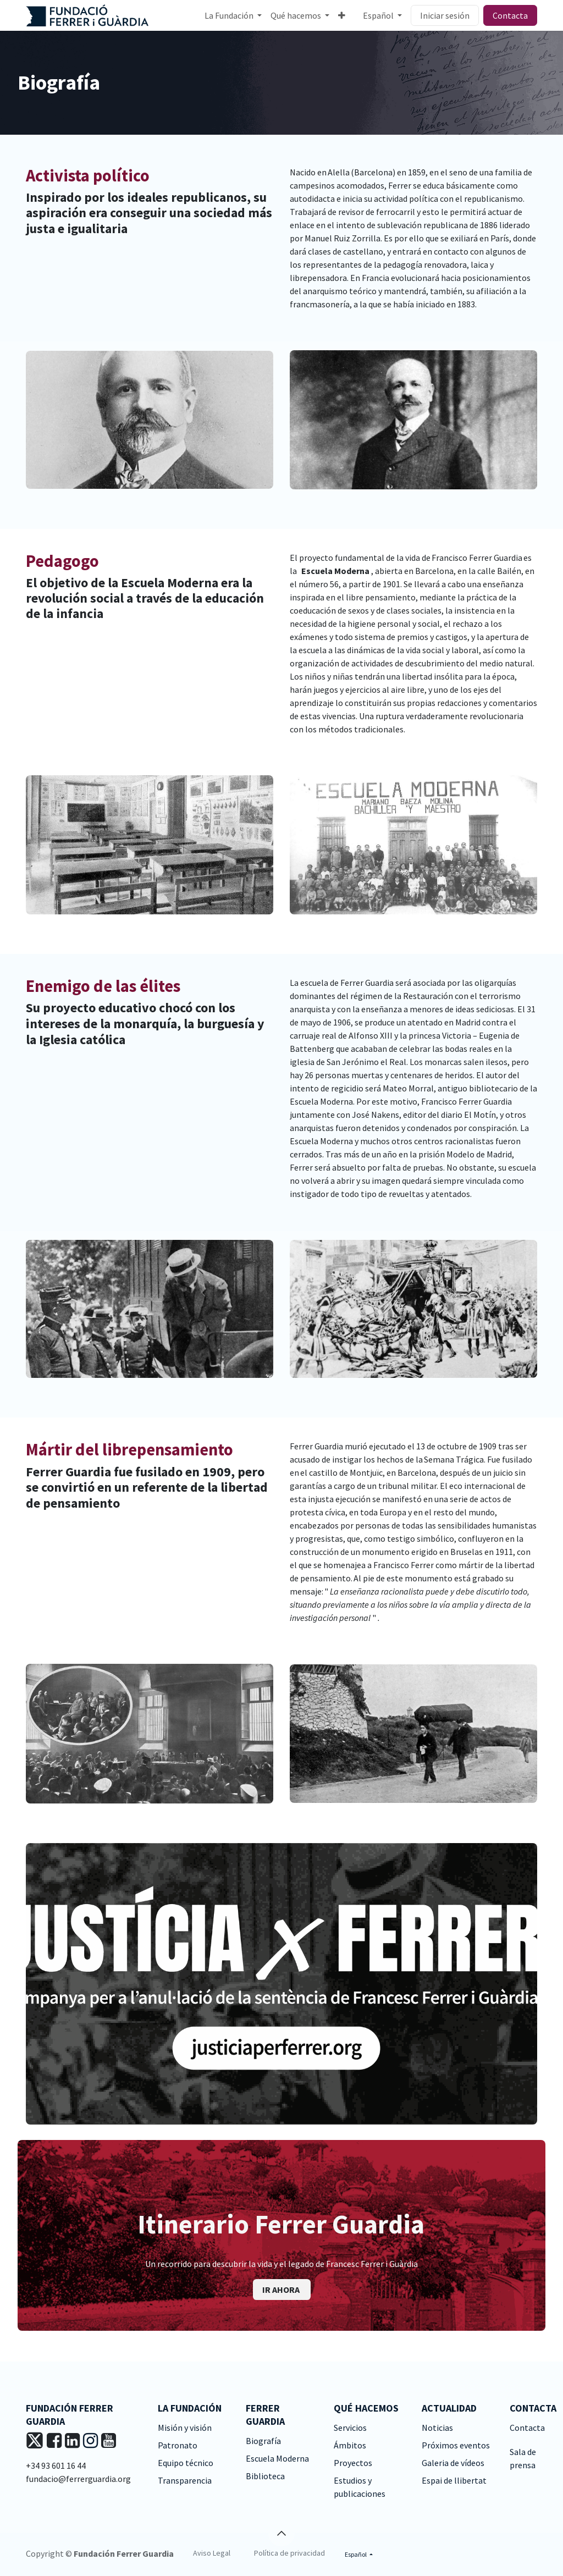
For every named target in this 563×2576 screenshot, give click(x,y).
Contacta (510, 15)
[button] (281, 2533)
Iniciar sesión (445, 15)
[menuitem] (233, 15)
